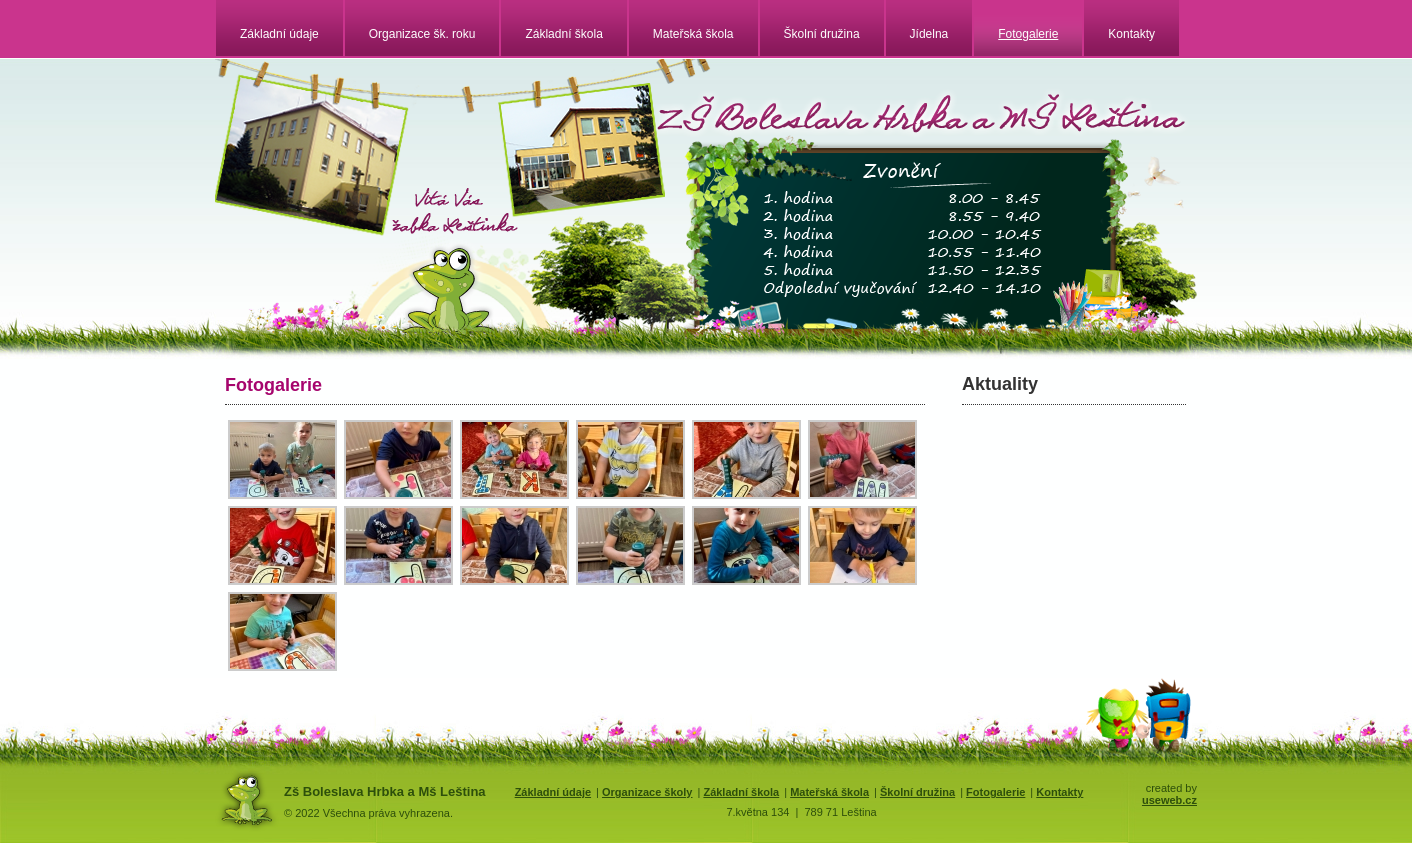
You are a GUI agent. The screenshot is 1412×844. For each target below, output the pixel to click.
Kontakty (1131, 34)
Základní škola (563, 34)
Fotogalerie (1028, 34)
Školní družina (822, 34)
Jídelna (929, 34)
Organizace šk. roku (422, 34)
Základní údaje (279, 34)
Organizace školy (647, 792)
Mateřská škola (693, 34)
